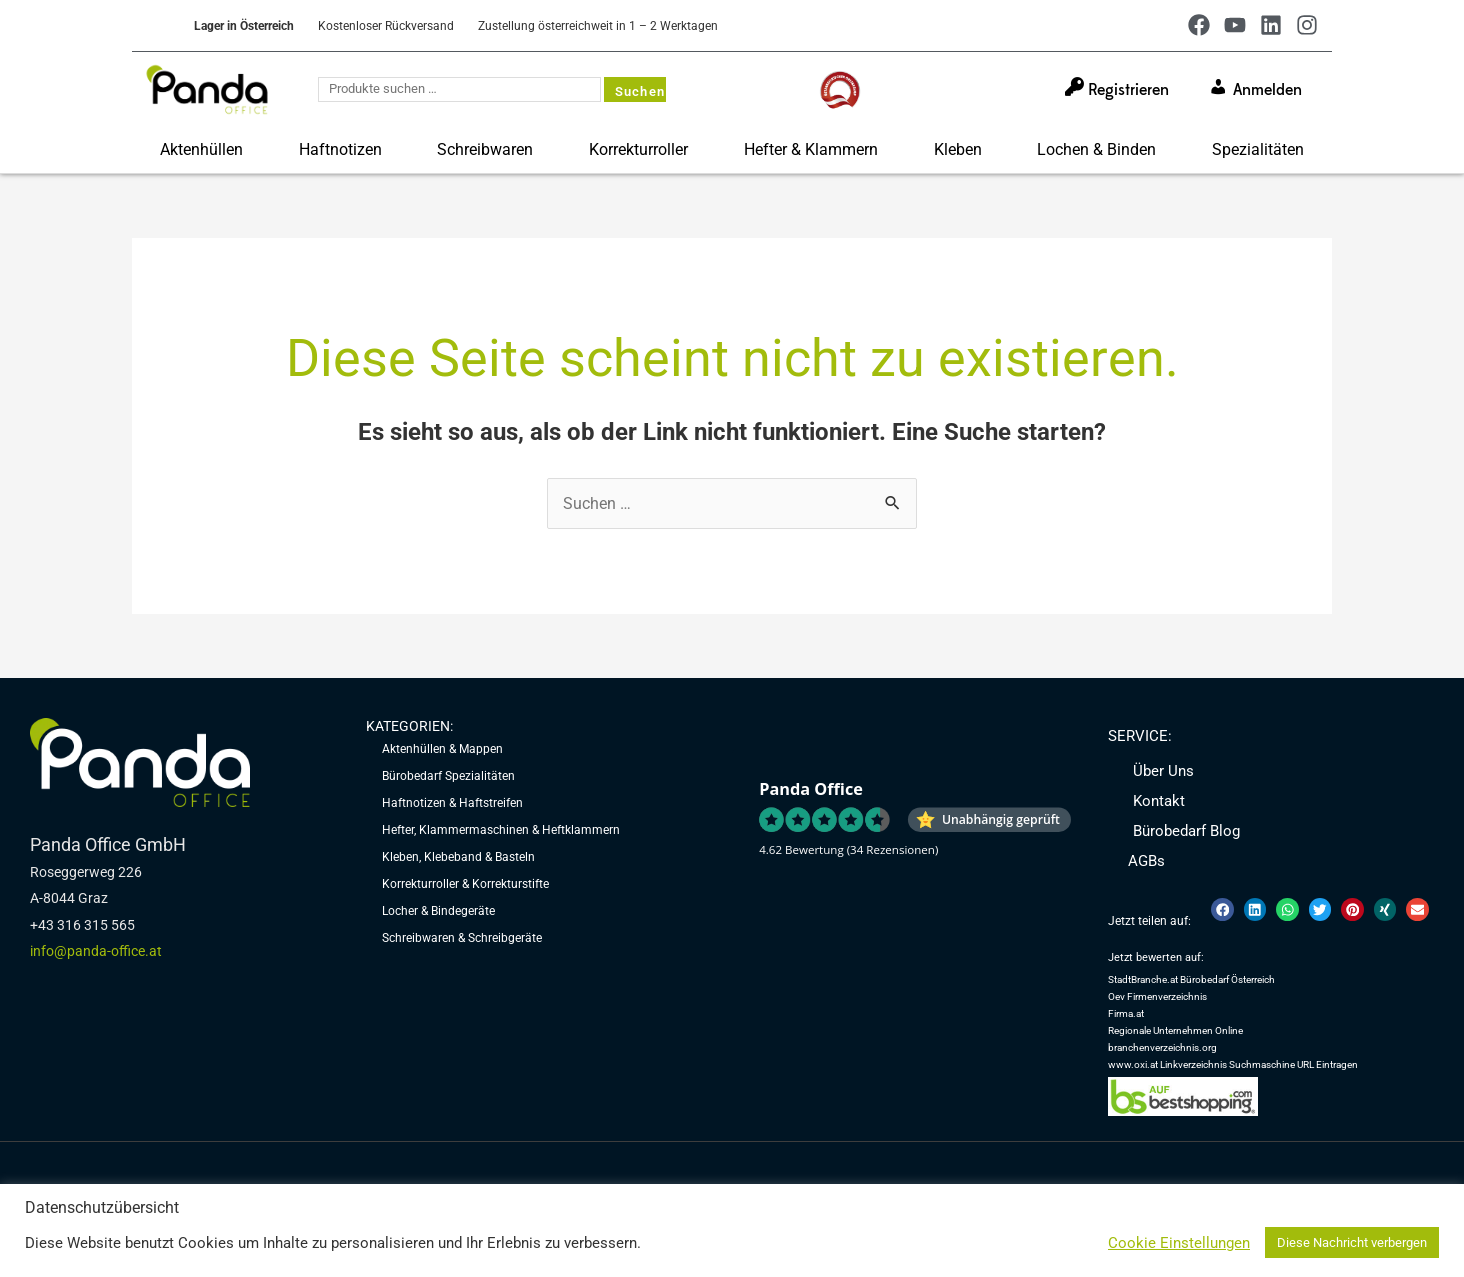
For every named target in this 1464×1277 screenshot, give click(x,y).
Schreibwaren (485, 149)
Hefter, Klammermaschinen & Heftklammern (501, 832)
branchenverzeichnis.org (1162, 1052)
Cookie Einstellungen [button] (1179, 1243)
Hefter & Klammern (811, 149)
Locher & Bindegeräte (438, 915)
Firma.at (1126, 1017)
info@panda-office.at (96, 952)
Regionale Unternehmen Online (1175, 1035)
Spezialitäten (1258, 149)
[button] (1222, 912)
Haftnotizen (340, 149)
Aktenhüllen (201, 149)
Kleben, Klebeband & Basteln (458, 860)
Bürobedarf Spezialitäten (448, 777)
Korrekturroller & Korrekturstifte (465, 888)
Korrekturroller (638, 149)
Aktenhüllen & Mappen (442, 750)
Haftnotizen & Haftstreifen (452, 805)
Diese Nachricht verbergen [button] (1352, 1242)
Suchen (640, 91)
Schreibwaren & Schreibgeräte (462, 943)
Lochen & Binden (1096, 149)
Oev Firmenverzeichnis (1157, 1000)
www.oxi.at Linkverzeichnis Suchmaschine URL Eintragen (1233, 1070)
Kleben (958, 149)
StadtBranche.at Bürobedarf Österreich (1191, 982)
